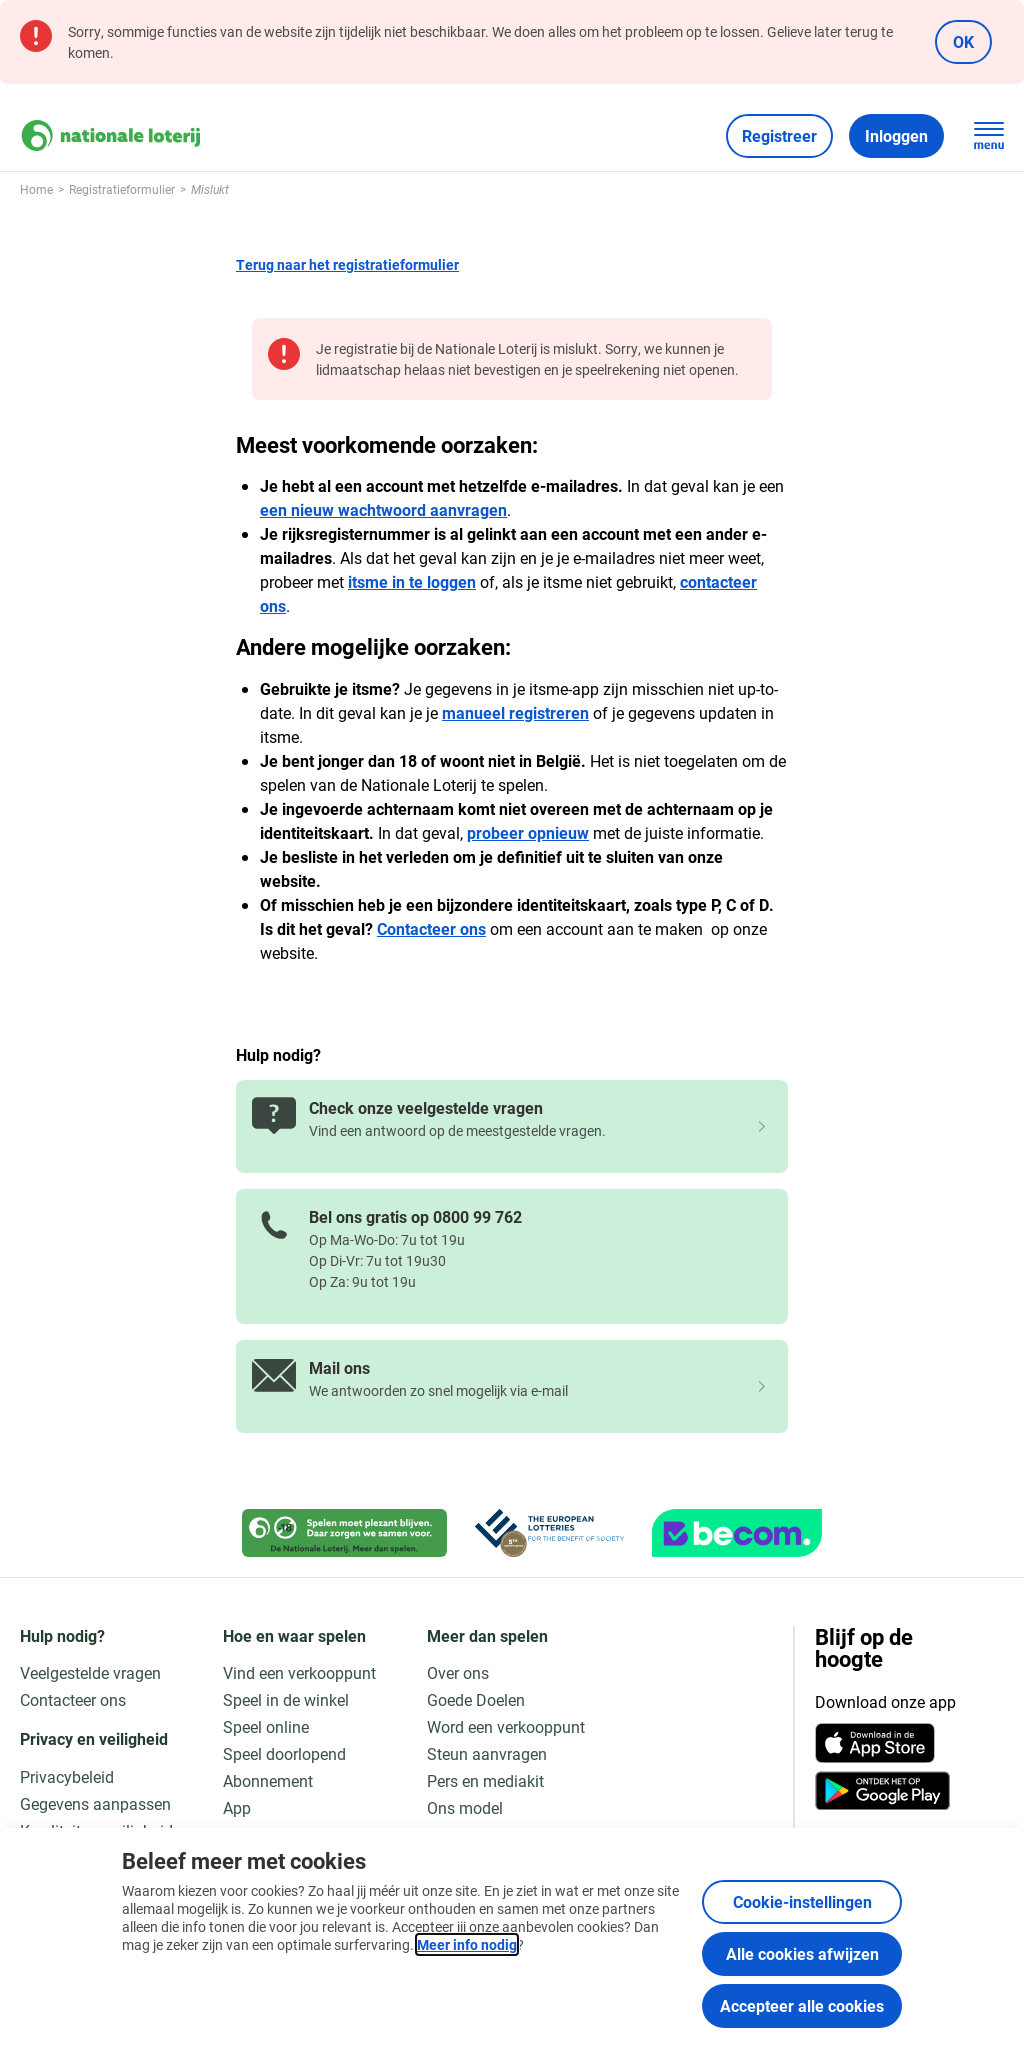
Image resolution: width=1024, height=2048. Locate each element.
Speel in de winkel (286, 1699)
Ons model (465, 1807)
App (237, 1807)
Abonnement (268, 1780)
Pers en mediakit (485, 1780)
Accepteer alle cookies (802, 2005)
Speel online (266, 1726)
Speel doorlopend (284, 1753)
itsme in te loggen (412, 581)
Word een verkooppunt (506, 1726)
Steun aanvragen (487, 1753)
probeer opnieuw (528, 832)
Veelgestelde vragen (90, 1672)
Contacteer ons (431, 928)
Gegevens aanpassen (95, 1803)
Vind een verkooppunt (299, 1672)
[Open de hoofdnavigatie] (989, 136)
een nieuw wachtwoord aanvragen (383, 509)
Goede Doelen (476, 1699)
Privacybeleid (67, 1776)
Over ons (458, 1672)
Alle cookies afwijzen (802, 1953)
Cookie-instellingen (802, 1901)
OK (963, 41)
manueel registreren (515, 712)
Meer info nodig (467, 1944)
